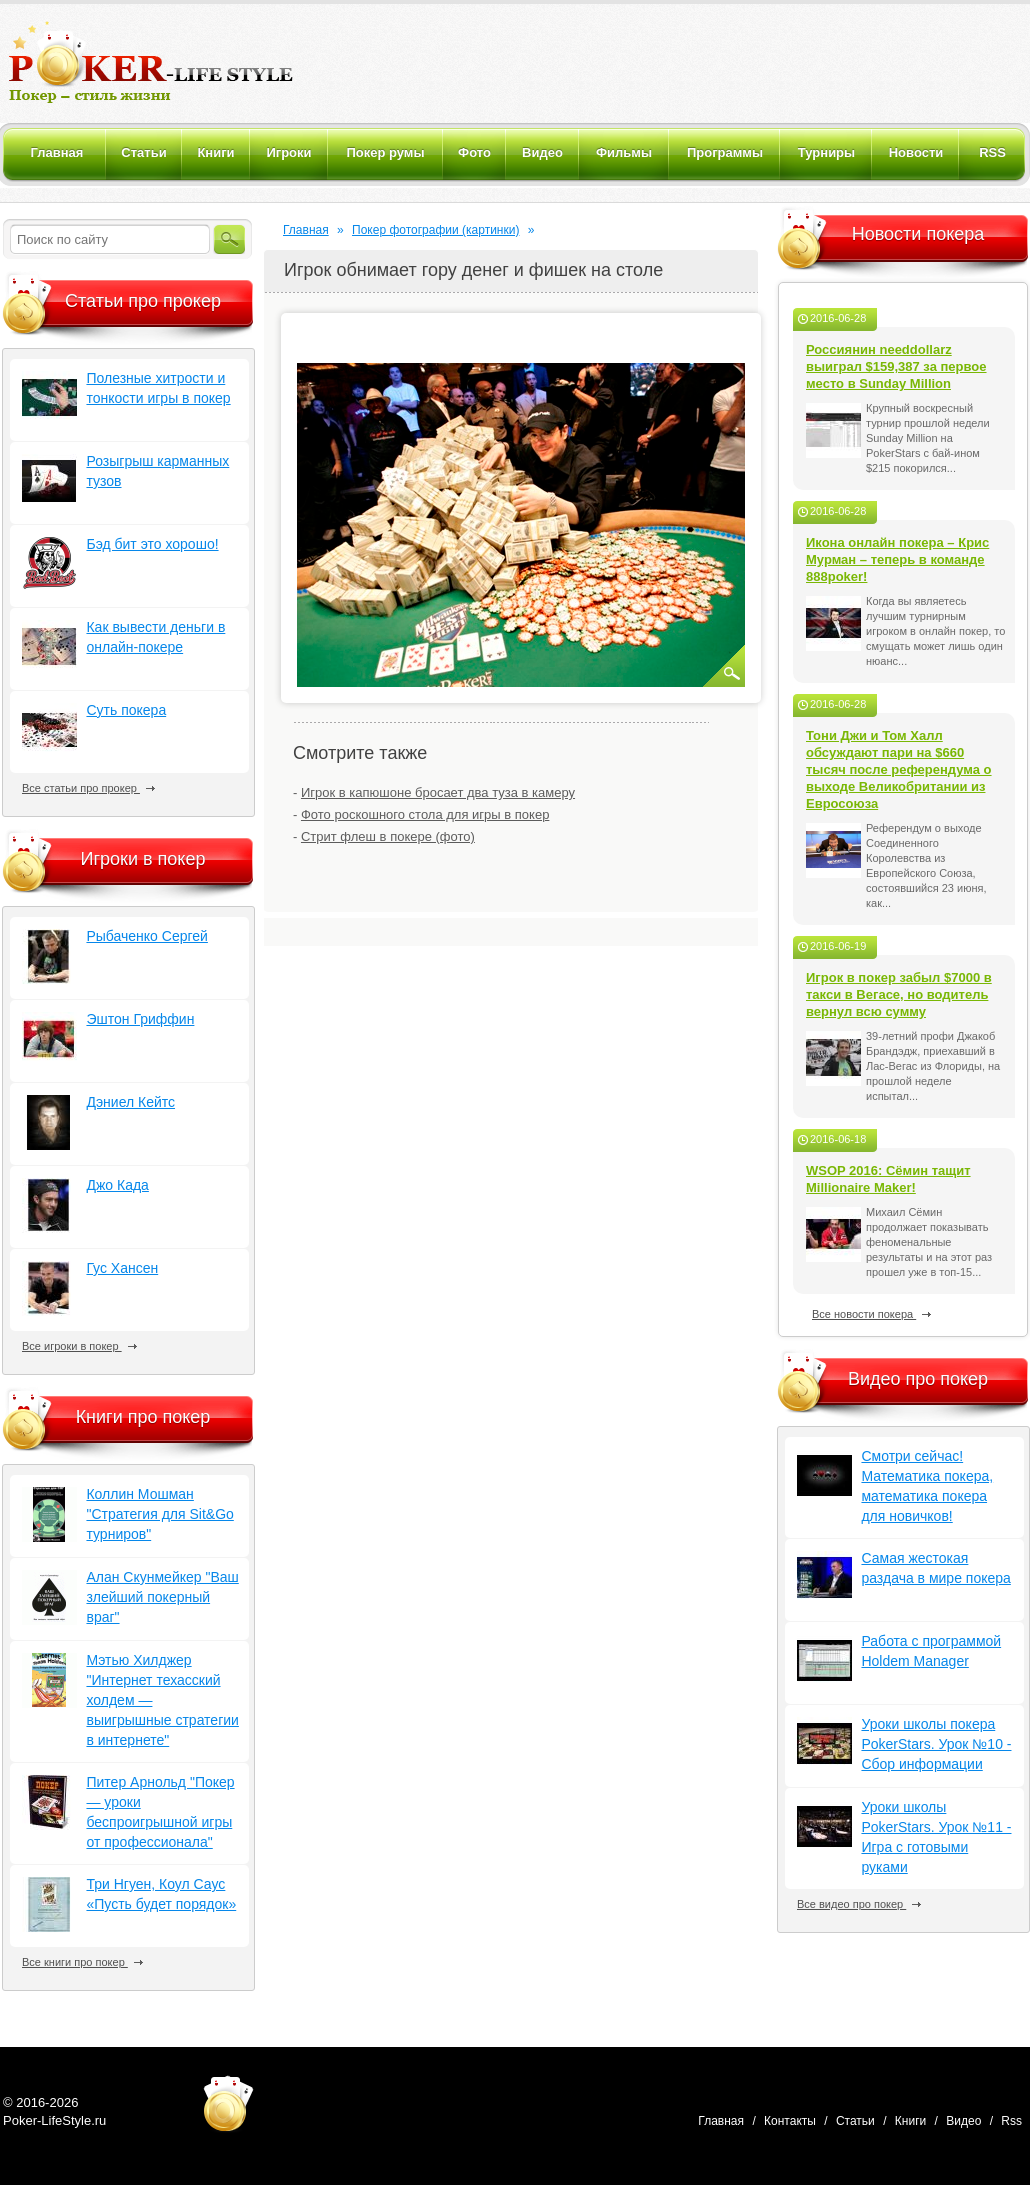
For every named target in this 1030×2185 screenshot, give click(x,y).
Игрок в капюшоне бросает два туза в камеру (438, 792)
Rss (1011, 2121)
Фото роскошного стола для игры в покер (425, 814)
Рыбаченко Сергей (146, 936)
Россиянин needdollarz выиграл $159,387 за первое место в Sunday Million (896, 366)
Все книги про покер (82, 1962)
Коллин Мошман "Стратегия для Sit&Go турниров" (159, 1514)
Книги (910, 2121)
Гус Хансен (122, 1268)
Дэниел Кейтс (130, 1102)
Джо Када (117, 1185)
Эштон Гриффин (140, 1019)
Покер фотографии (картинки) (435, 230)
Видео (963, 2121)
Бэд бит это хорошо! (152, 544)
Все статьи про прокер (88, 788)
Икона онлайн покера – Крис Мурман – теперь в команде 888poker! (897, 559)
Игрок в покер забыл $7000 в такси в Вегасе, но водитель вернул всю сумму (899, 994)
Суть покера (126, 710)
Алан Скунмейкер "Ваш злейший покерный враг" (162, 1597)
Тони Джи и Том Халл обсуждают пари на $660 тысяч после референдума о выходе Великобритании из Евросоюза (899, 769)
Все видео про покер (859, 1904)
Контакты (790, 2121)
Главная (306, 230)
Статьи (855, 2121)
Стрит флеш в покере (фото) (388, 836)
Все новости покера (871, 1314)
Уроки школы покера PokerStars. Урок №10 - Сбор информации (936, 1744)
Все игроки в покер (79, 1346)
